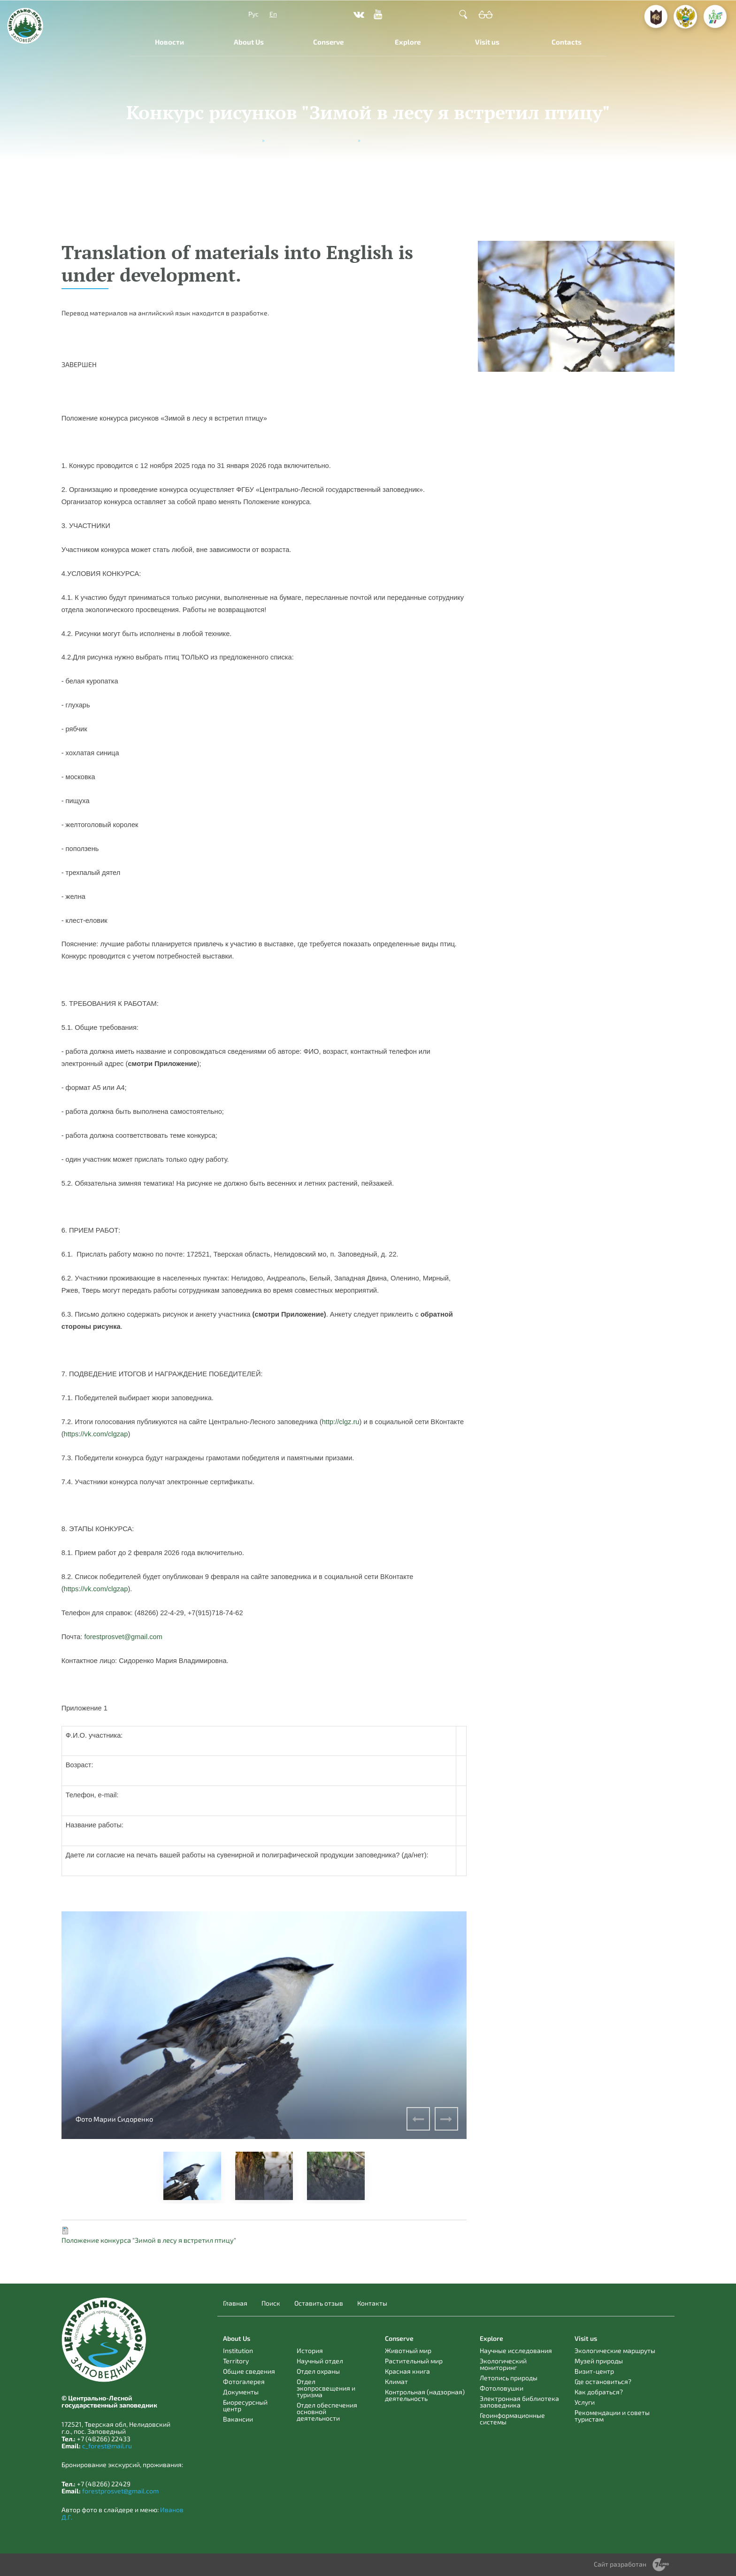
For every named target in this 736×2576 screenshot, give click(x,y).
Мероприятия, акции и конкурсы (311, 140)
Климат (396, 2381)
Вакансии (238, 2419)
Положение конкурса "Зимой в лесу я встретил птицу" (148, 2240)
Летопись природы (508, 2378)
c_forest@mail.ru (107, 2446)
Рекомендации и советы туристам (612, 2415)
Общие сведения (249, 2371)
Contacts (567, 42)
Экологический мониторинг (503, 2364)
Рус (253, 14)
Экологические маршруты (615, 2350)
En (273, 14)
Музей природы (599, 2361)
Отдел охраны (318, 2371)
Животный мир (408, 2350)
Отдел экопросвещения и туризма (326, 2388)
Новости (169, 42)
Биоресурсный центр (245, 2405)
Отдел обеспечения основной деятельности (327, 2411)
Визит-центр (594, 2371)
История (310, 2350)
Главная (235, 2303)
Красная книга (407, 2371)
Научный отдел (320, 2361)
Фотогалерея (244, 2381)
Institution (238, 2350)
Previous (418, 2119)
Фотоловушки (501, 2388)
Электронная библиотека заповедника (519, 2401)
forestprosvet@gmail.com (120, 2491)
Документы (241, 2392)
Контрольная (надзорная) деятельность (425, 2395)
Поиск (270, 2303)
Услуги (585, 2402)
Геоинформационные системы (512, 2418)
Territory (236, 2361)
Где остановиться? (603, 2381)
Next (446, 2119)
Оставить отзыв (318, 2303)
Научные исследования (516, 2350)
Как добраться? (599, 2392)
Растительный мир (414, 2361)
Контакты (372, 2303)
